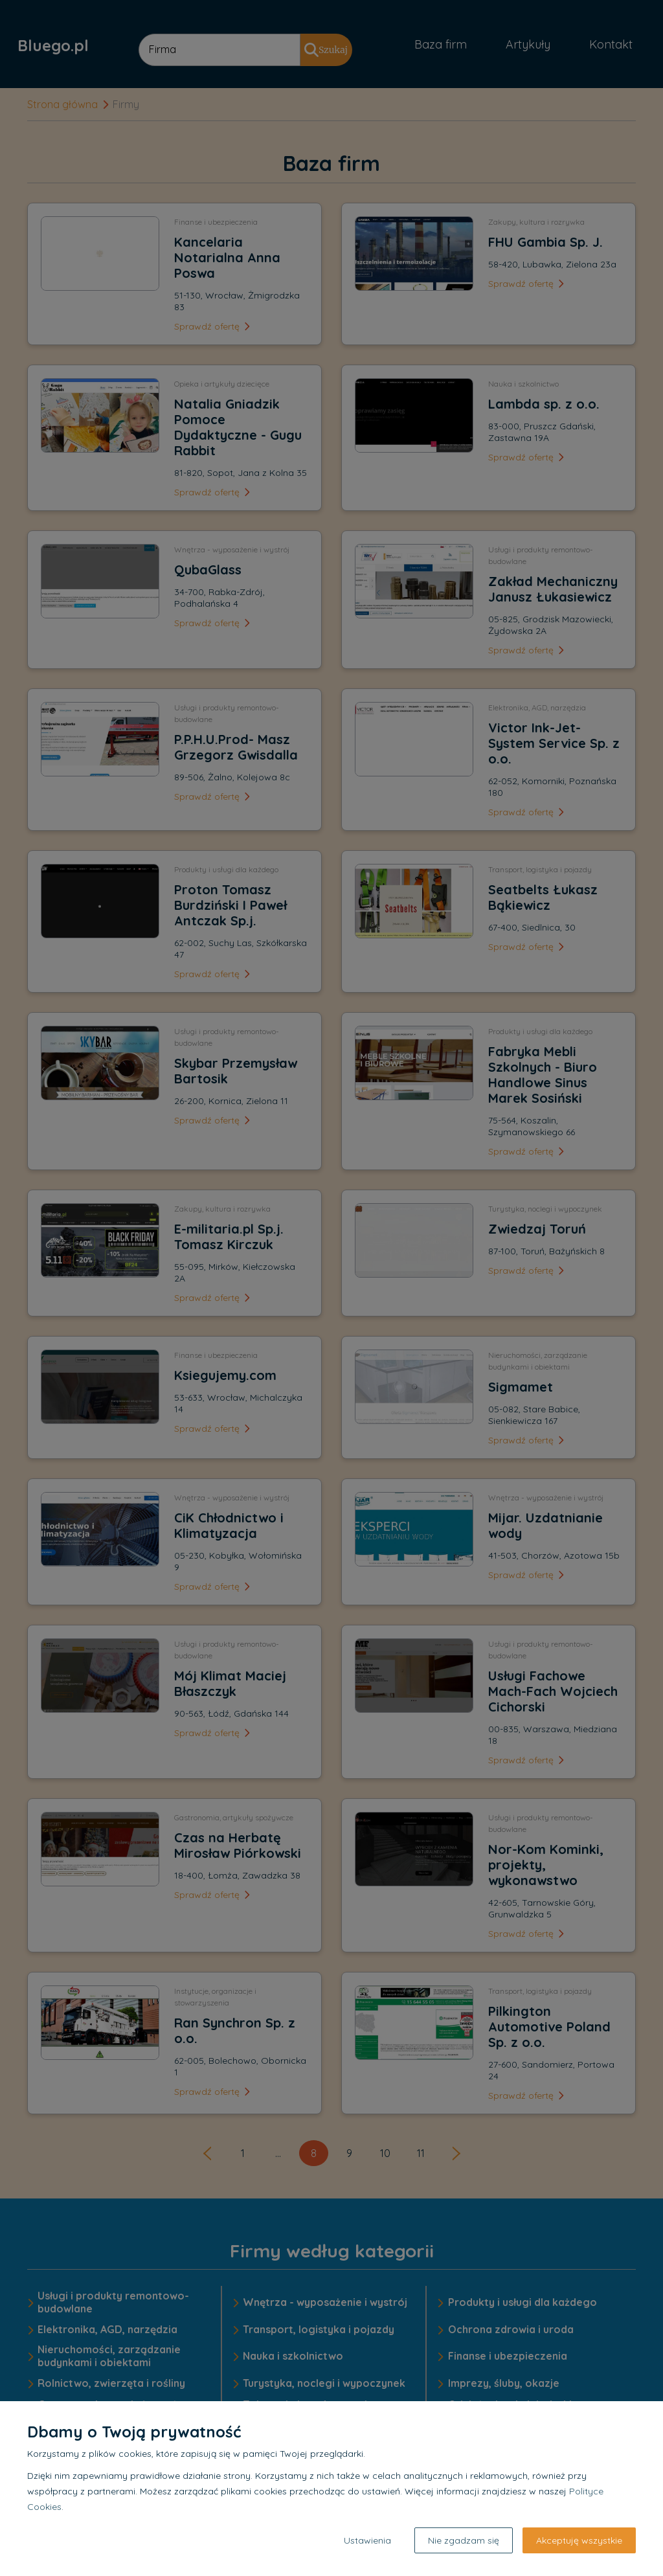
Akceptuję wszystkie (579, 2540)
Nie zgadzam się (463, 2540)
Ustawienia (367, 2540)
